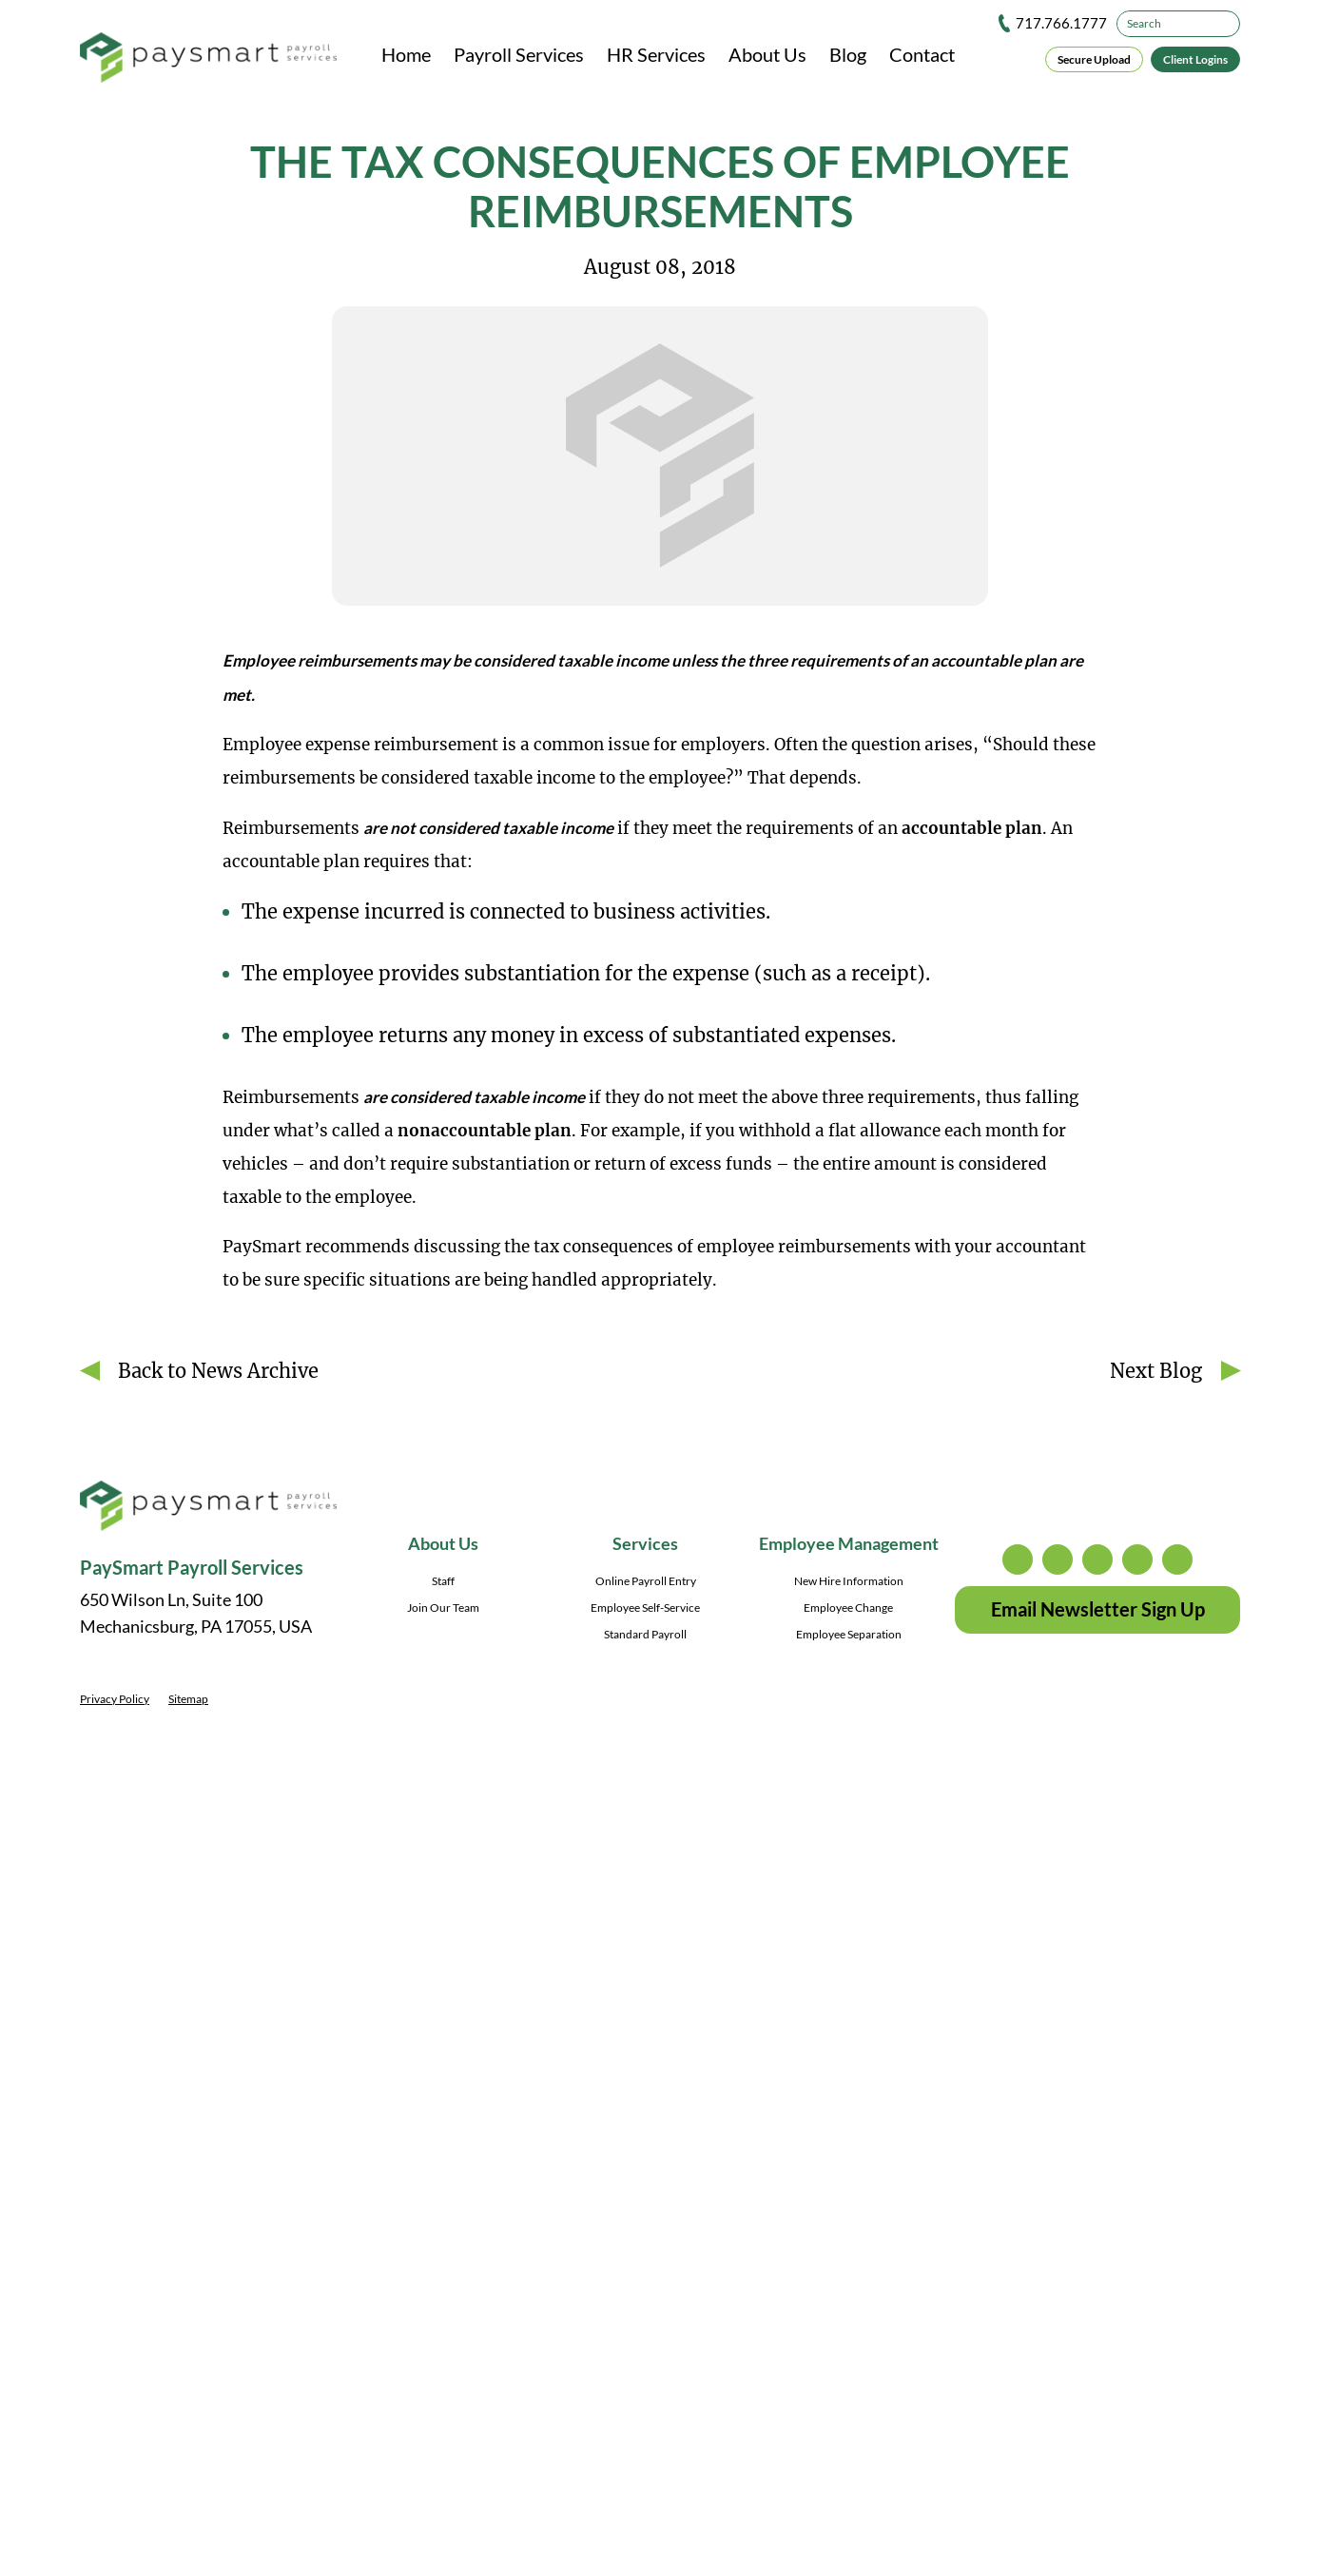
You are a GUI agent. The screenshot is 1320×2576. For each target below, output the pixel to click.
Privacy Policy (114, 1699)
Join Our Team (443, 1607)
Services (645, 1543)
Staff (443, 1581)
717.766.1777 (1061, 22)
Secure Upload (1094, 59)
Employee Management (849, 1543)
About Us (767, 54)
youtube (1177, 1559)
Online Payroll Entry (645, 1581)
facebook (1097, 1559)
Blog (847, 54)
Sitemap (188, 1699)
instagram (1017, 1559)
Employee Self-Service (645, 1607)
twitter (1057, 1559)
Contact (922, 54)
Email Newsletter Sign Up (1098, 1609)
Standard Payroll (645, 1634)
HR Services (656, 54)
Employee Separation (849, 1634)
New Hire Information (848, 1581)
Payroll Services (519, 54)
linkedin (1137, 1559)
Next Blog (1156, 1371)
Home (406, 54)
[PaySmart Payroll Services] (208, 59)
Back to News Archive (218, 1371)
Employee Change (848, 1607)
